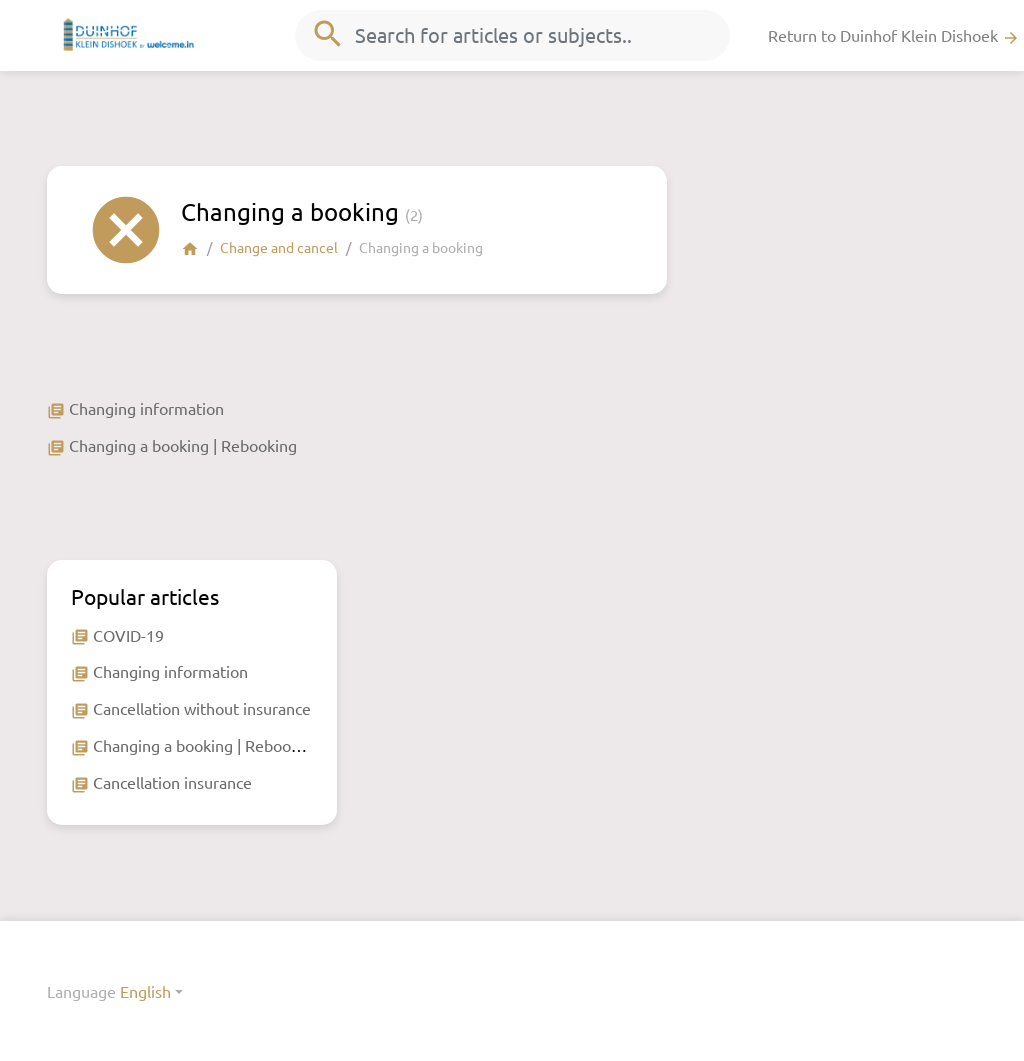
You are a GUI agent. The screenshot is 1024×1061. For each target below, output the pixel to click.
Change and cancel (279, 247)
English (145, 991)
